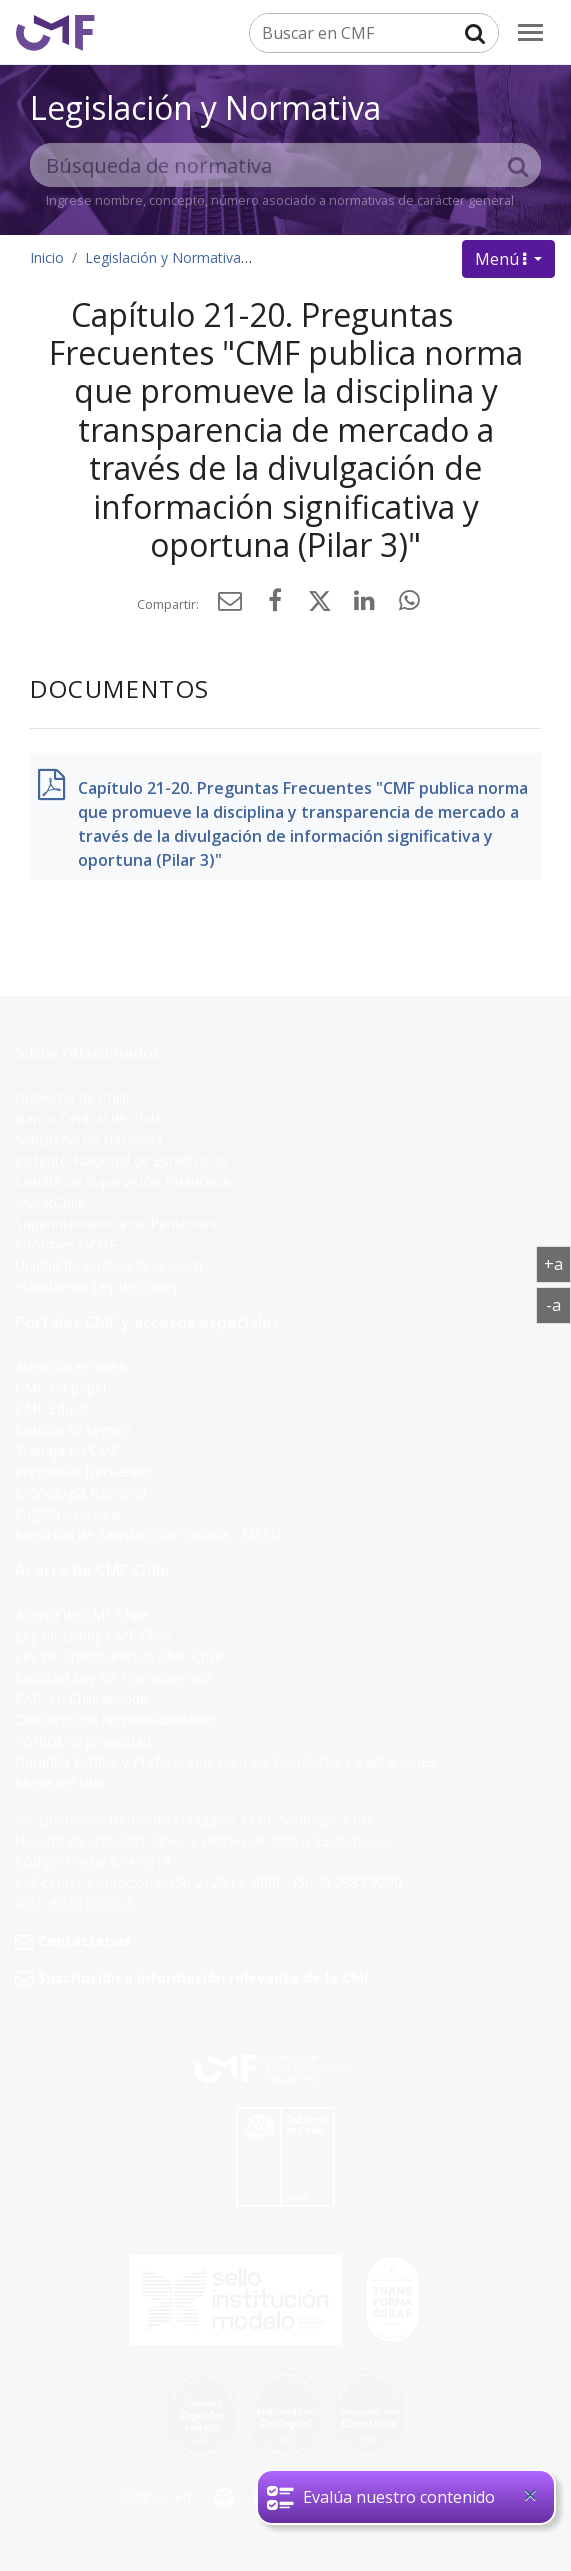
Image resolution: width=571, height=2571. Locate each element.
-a (558, 1304)
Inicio (47, 257)
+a (557, 1263)
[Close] (530, 2495)
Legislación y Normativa (205, 107)
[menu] (530, 32)
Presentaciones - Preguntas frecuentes (388, 257)
